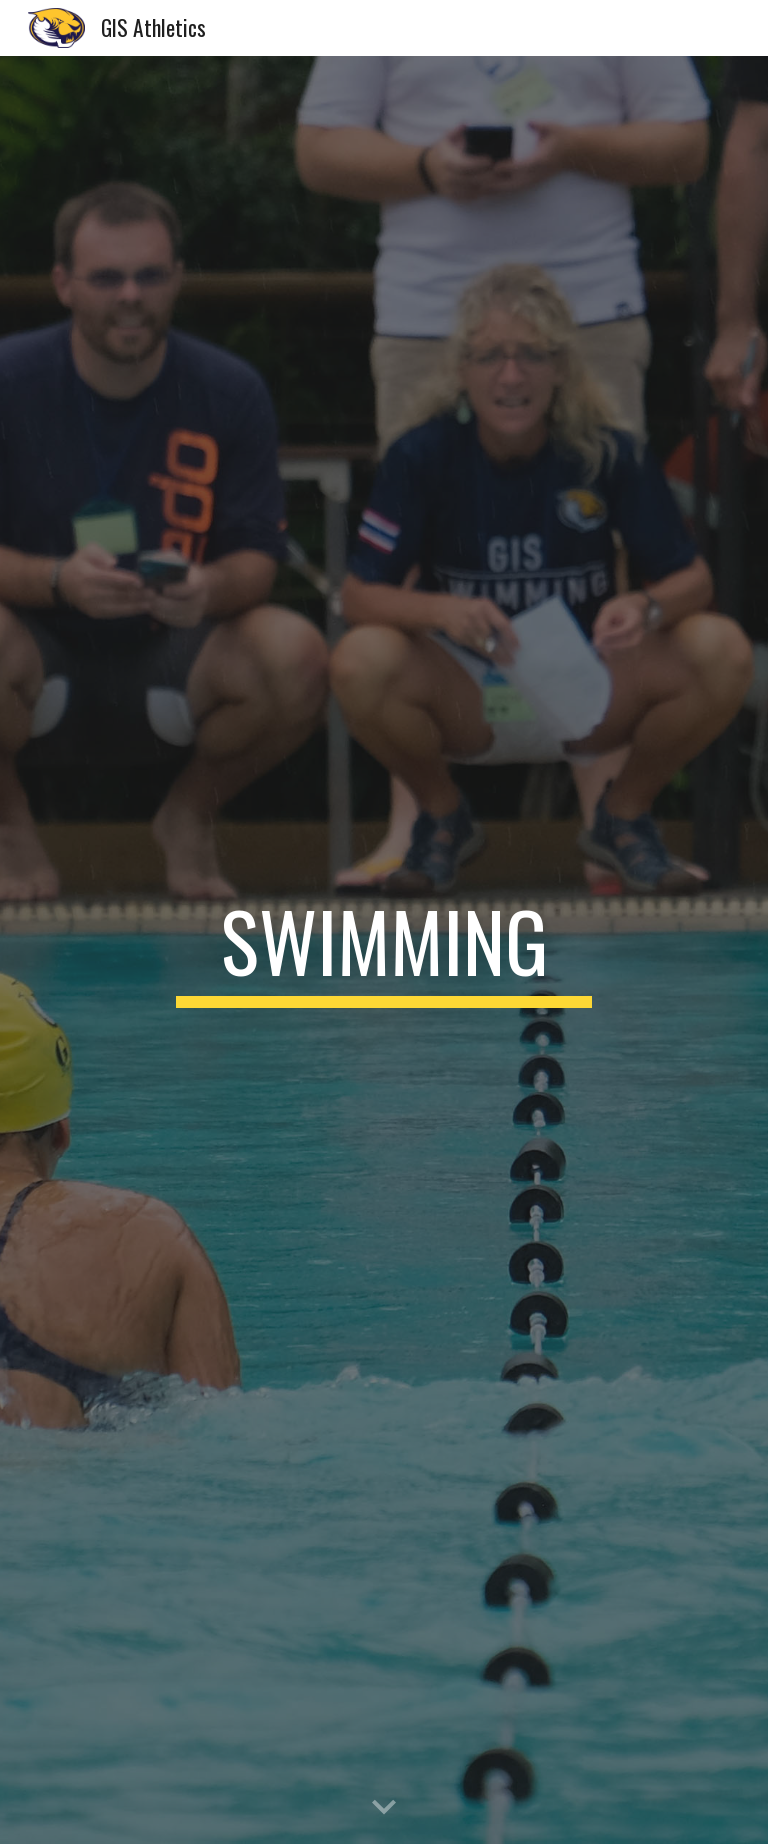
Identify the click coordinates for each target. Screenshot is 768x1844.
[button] (384, 1808)
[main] (383, 950)
